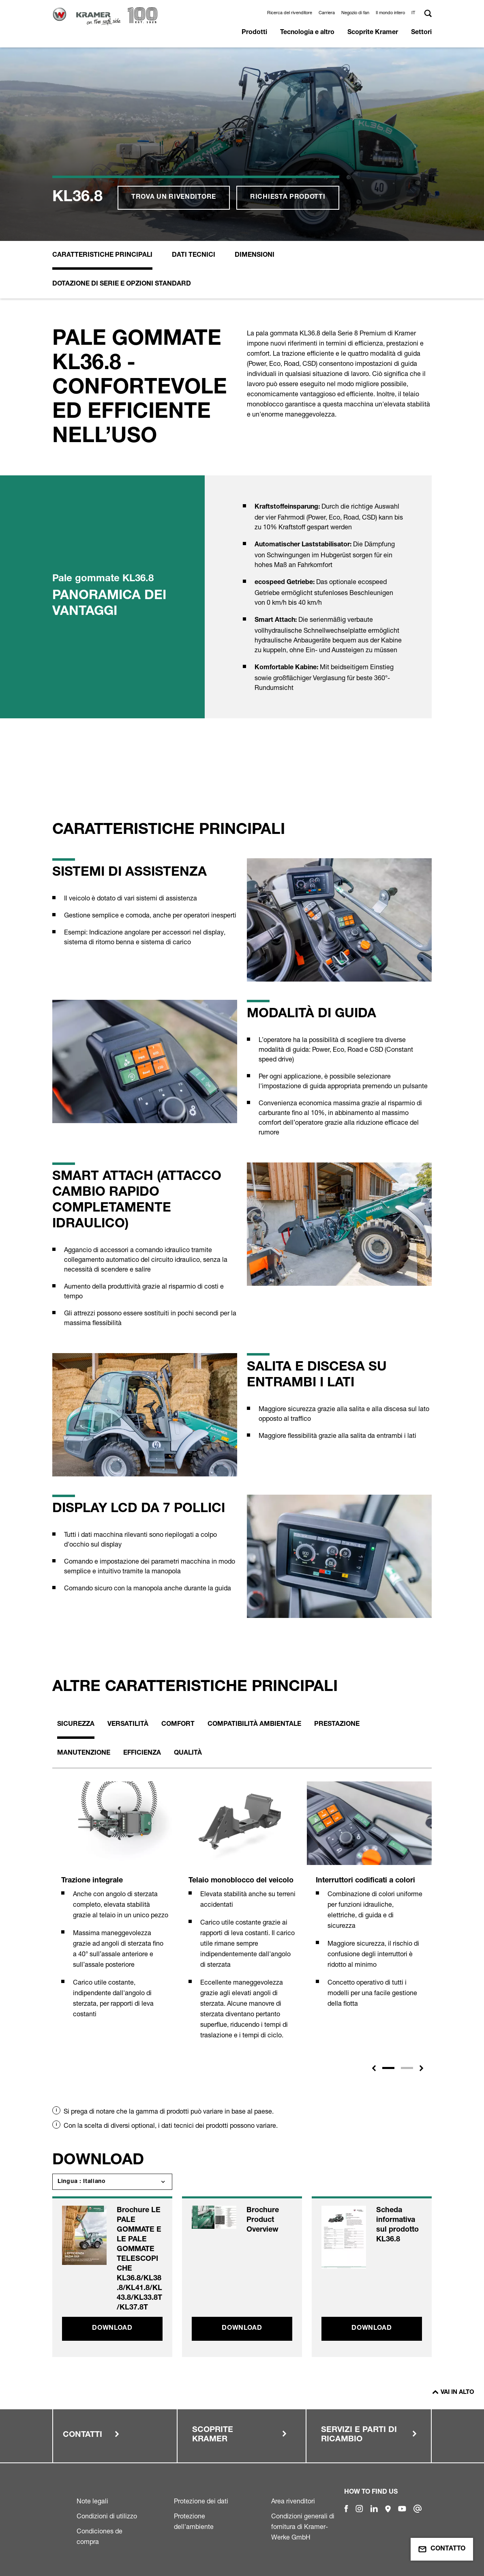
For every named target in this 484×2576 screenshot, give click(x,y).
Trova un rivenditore (173, 197)
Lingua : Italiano (82, 2182)
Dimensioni (254, 255)
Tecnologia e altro (307, 33)
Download (112, 2328)
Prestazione (337, 1724)
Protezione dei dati (201, 2501)
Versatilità (127, 1724)
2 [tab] (407, 2068)
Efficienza (142, 1753)
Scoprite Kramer (372, 33)
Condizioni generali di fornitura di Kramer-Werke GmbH (302, 2526)
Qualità (188, 1753)
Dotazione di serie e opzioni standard (121, 284)
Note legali (92, 2501)
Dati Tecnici (193, 255)
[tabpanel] (114, 1909)
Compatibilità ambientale (254, 1724)
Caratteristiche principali (102, 255)
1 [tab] (388, 2068)
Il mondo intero (390, 12)
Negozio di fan (355, 12)
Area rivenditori (293, 2501)
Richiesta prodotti (288, 197)
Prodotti (254, 33)
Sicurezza (75, 1724)
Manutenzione (83, 1753)
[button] (414, 12)
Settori (421, 33)
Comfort (178, 1724)
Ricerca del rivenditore (289, 12)
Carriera (327, 12)
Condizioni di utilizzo (107, 2516)
